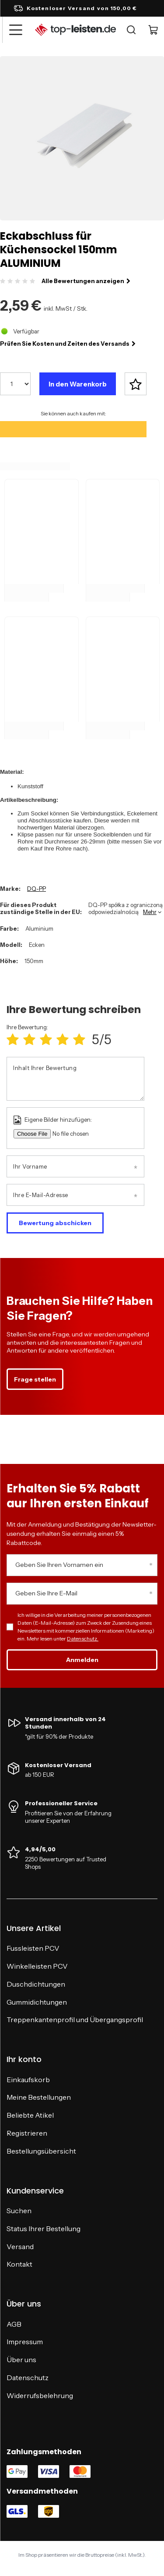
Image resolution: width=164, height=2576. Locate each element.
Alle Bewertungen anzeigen (86, 280)
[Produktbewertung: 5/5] (79, 1039)
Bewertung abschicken (55, 1223)
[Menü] (15, 30)
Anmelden (82, 1660)
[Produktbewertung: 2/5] (29, 1039)
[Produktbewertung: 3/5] (46, 1039)
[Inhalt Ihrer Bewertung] (75, 1079)
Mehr (150, 911)
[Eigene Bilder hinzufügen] (80, 1133)
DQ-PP (36, 888)
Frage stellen (35, 1379)
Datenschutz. (82, 1638)
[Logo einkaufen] (75, 30)
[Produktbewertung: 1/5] (13, 1039)
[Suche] (131, 30)
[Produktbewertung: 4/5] (62, 1039)
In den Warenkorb (78, 384)
